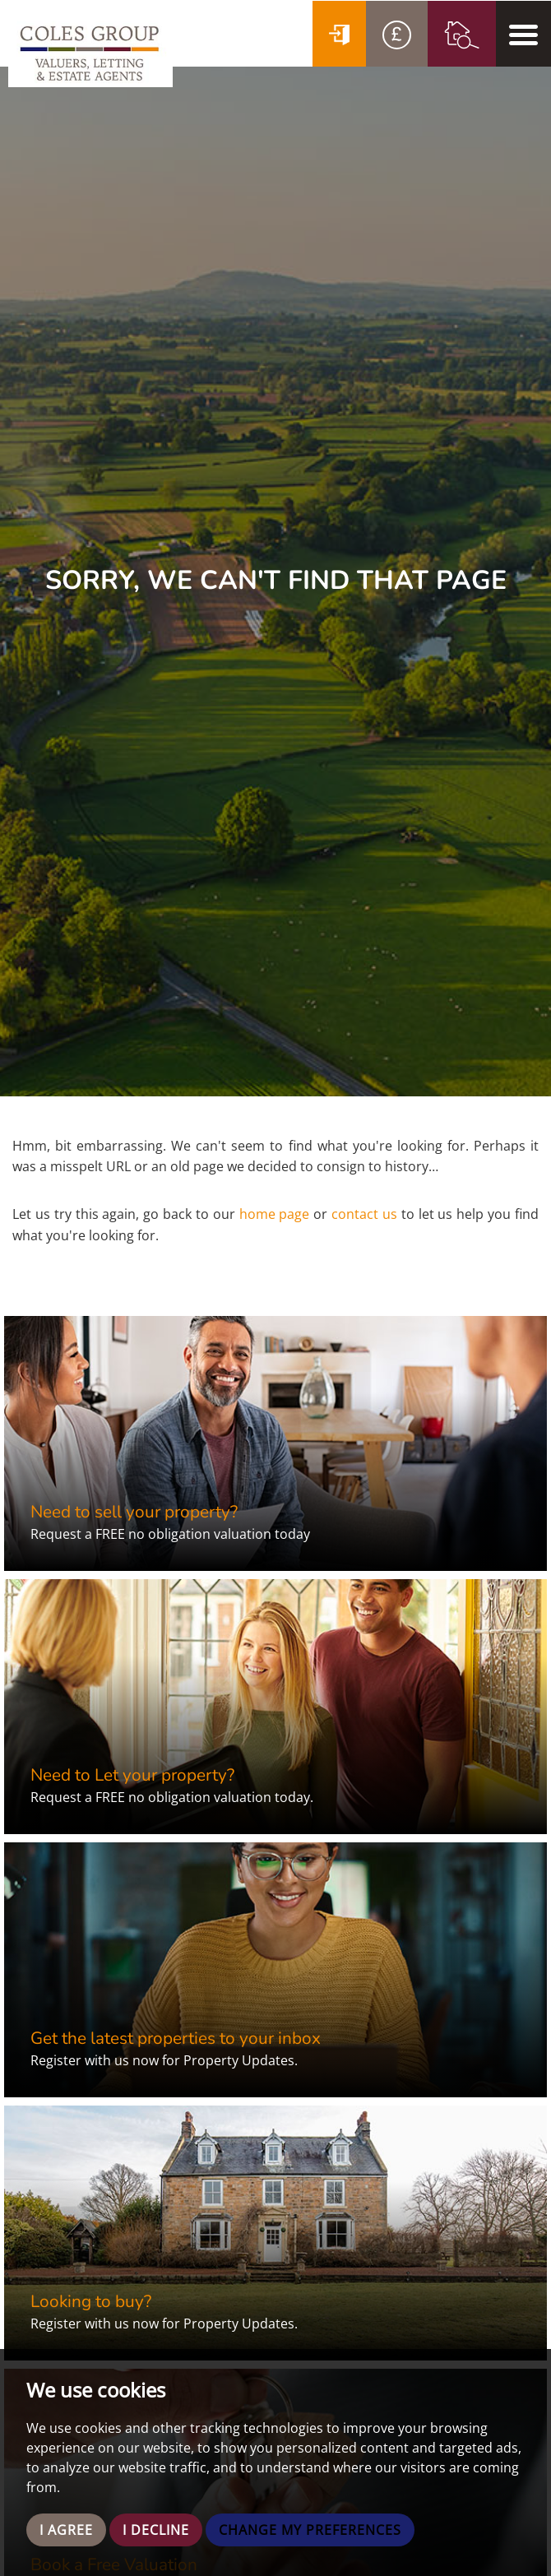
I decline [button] (156, 2530)
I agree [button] (66, 2530)
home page (274, 1214)
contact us (364, 1214)
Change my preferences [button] (310, 2530)
